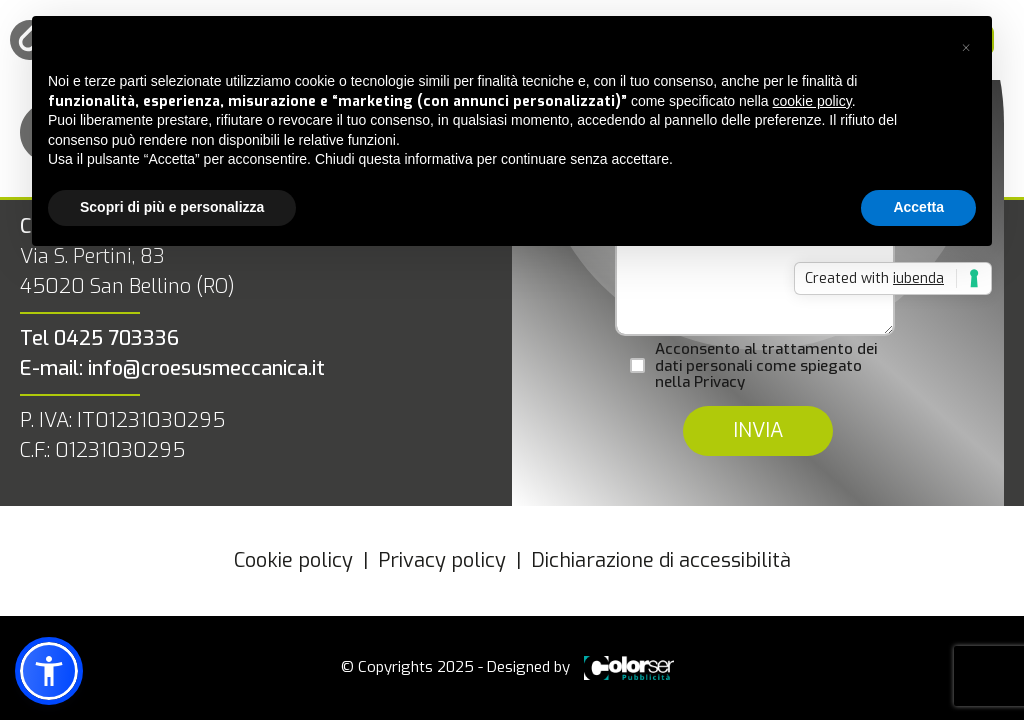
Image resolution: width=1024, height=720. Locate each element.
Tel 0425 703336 (99, 338)
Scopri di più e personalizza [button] (172, 207)
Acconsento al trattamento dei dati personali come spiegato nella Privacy (766, 366)
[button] (966, 48)
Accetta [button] (918, 207)
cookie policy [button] (812, 101)
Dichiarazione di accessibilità (661, 560)
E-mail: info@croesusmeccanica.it (172, 368)
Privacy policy (442, 560)
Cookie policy (293, 560)
